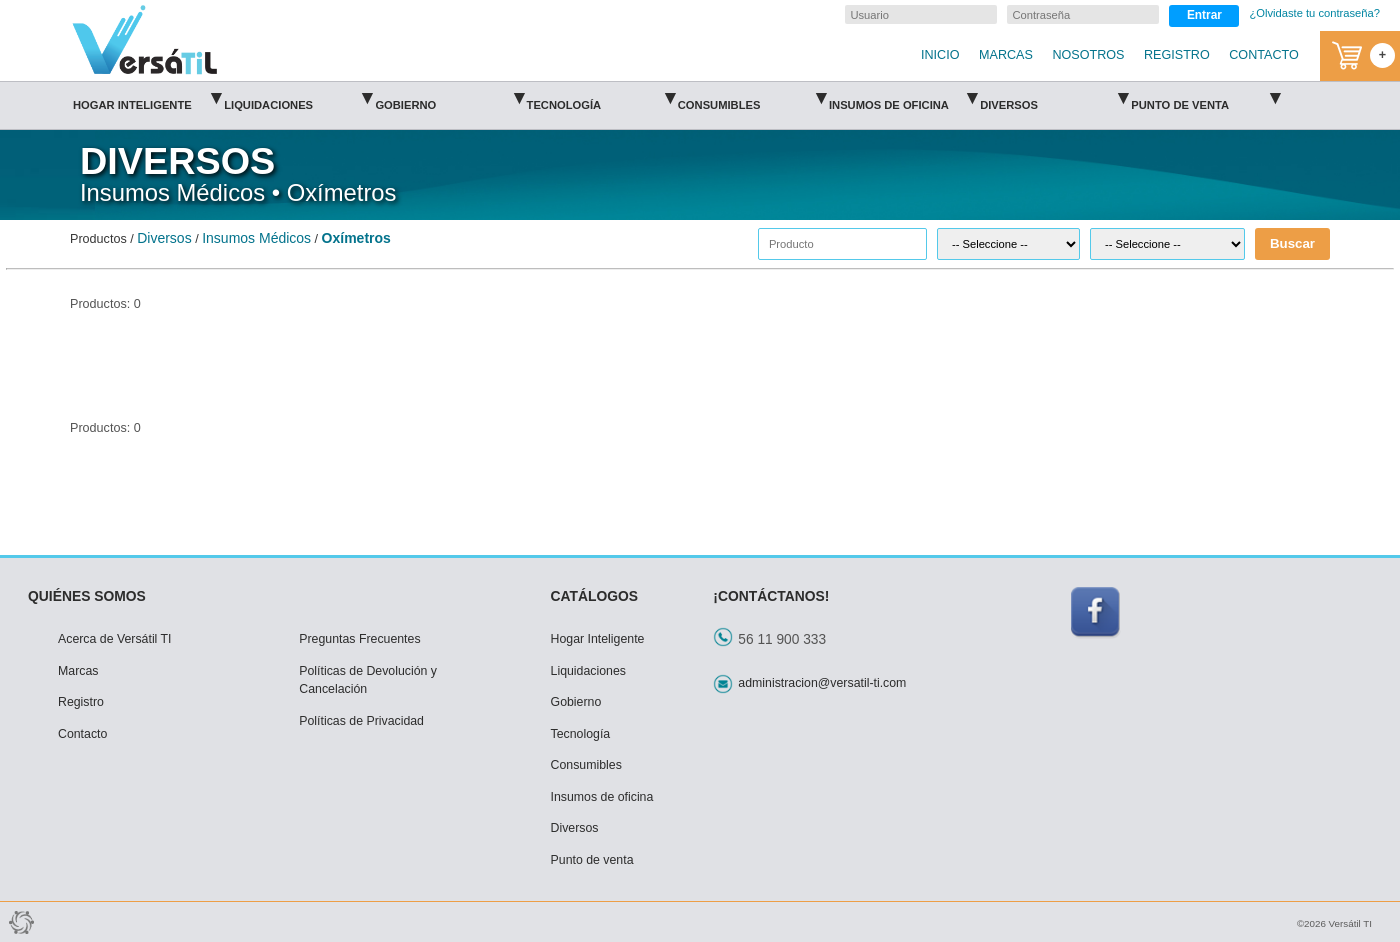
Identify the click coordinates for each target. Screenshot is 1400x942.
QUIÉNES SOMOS (87, 596)
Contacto (82, 734)
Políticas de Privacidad (361, 721)
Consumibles (752, 98)
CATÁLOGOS (595, 596)
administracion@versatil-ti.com (822, 683)
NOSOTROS (1088, 55)
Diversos (1054, 98)
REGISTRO (1177, 55)
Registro (81, 702)
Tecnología (601, 98)
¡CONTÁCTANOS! (771, 596)
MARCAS (1006, 55)
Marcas (78, 671)
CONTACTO (1264, 55)
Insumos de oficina (903, 98)
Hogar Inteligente (147, 98)
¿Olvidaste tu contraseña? (1314, 13)
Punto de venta (1205, 98)
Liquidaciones (298, 98)
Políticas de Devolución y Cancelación (368, 680)
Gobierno (449, 98)
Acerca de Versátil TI (115, 639)
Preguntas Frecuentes (359, 639)
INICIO (940, 55)
